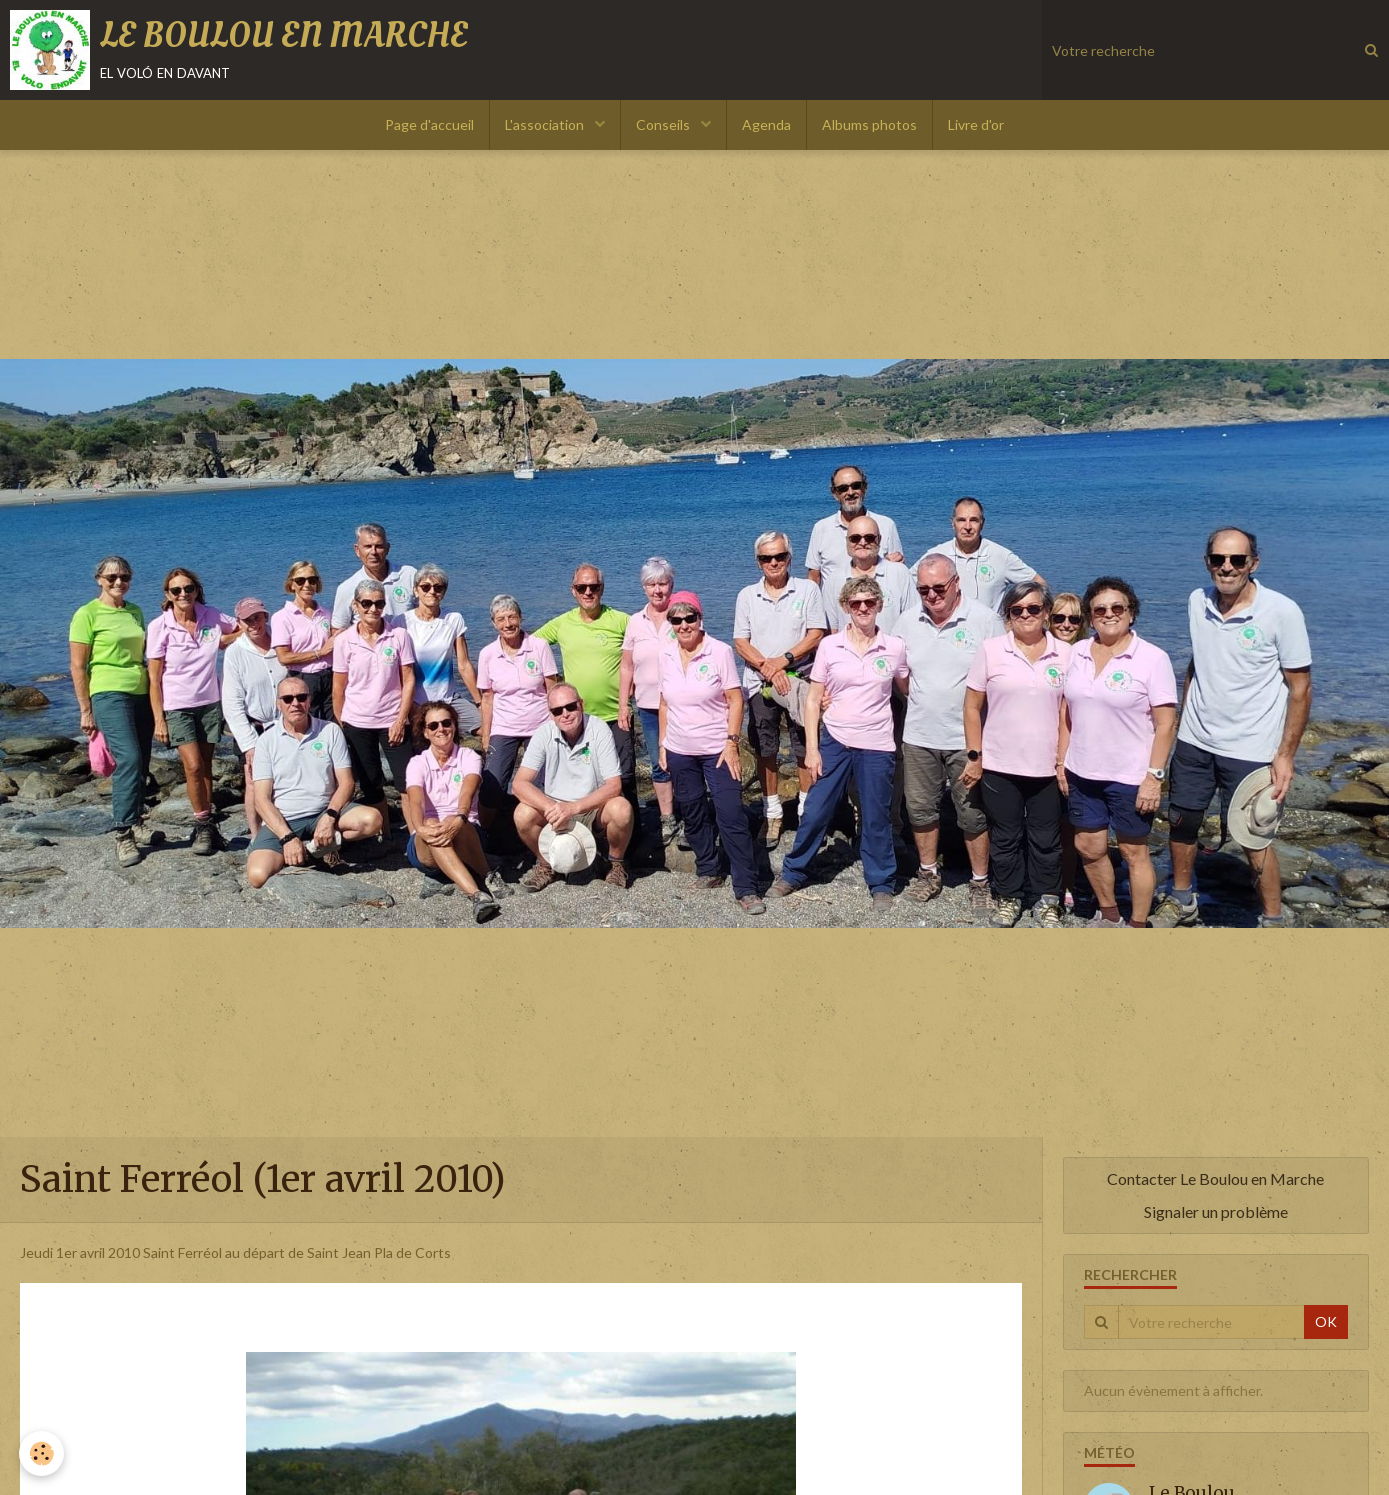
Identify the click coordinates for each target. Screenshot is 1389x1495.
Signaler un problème (1216, 1211)
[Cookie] (42, 1453)
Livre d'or (976, 124)
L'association (546, 124)
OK (1326, 1321)
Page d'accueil (429, 124)
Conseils (664, 124)
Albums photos (869, 124)
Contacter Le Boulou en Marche (1215, 1178)
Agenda (766, 124)
